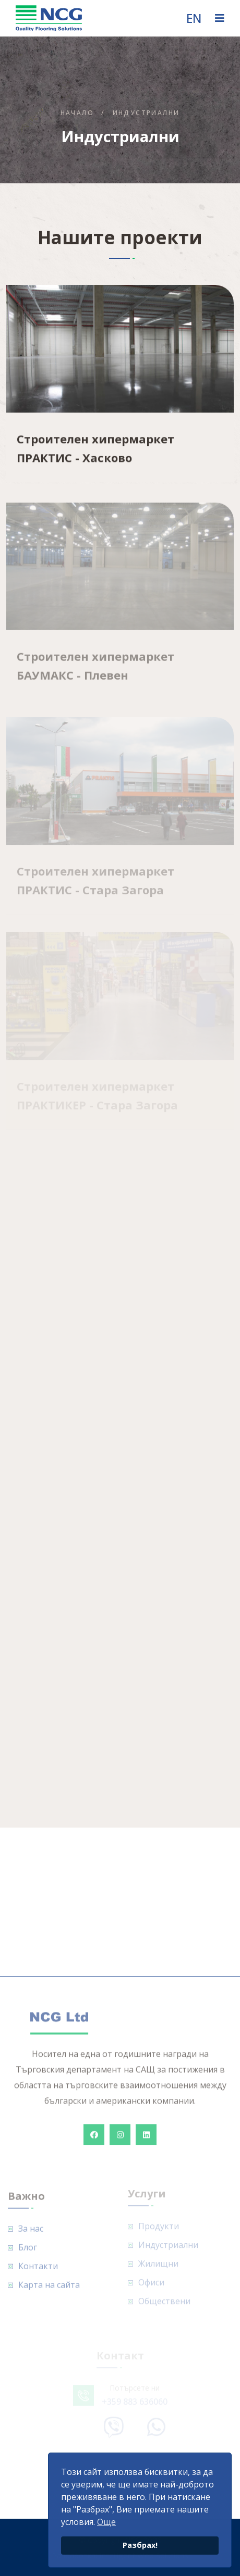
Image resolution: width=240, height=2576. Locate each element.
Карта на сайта (49, 2289)
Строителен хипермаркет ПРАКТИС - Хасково (95, 449)
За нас (30, 2233)
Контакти (38, 2271)
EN (194, 18)
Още (106, 2522)
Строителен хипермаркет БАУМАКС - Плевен (95, 670)
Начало (77, 112)
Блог (27, 2252)
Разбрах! (140, 2545)
